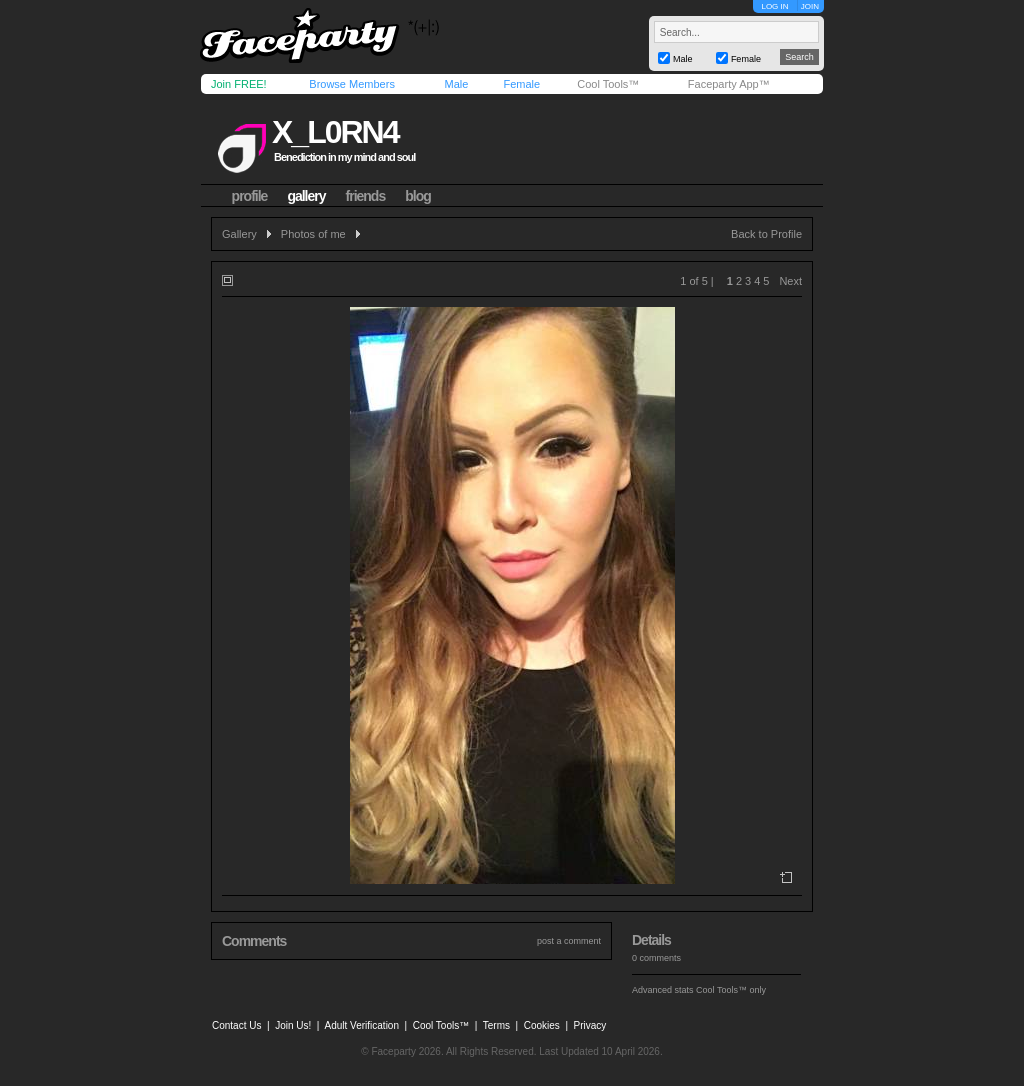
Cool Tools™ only (731, 990)
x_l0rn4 (335, 132)
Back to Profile (766, 234)
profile (250, 196)
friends (366, 196)
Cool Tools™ (608, 84)
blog (418, 196)
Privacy (590, 1025)
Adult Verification (361, 1025)
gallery (306, 196)
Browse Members (352, 84)
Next (790, 281)
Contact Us (236, 1025)
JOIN (810, 6)
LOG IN (774, 6)
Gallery (239, 234)
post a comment (569, 941)
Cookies (542, 1025)
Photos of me (313, 234)
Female (521, 84)
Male (456, 84)
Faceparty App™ (729, 84)
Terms (496, 1025)
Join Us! (293, 1025)
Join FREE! (239, 84)
